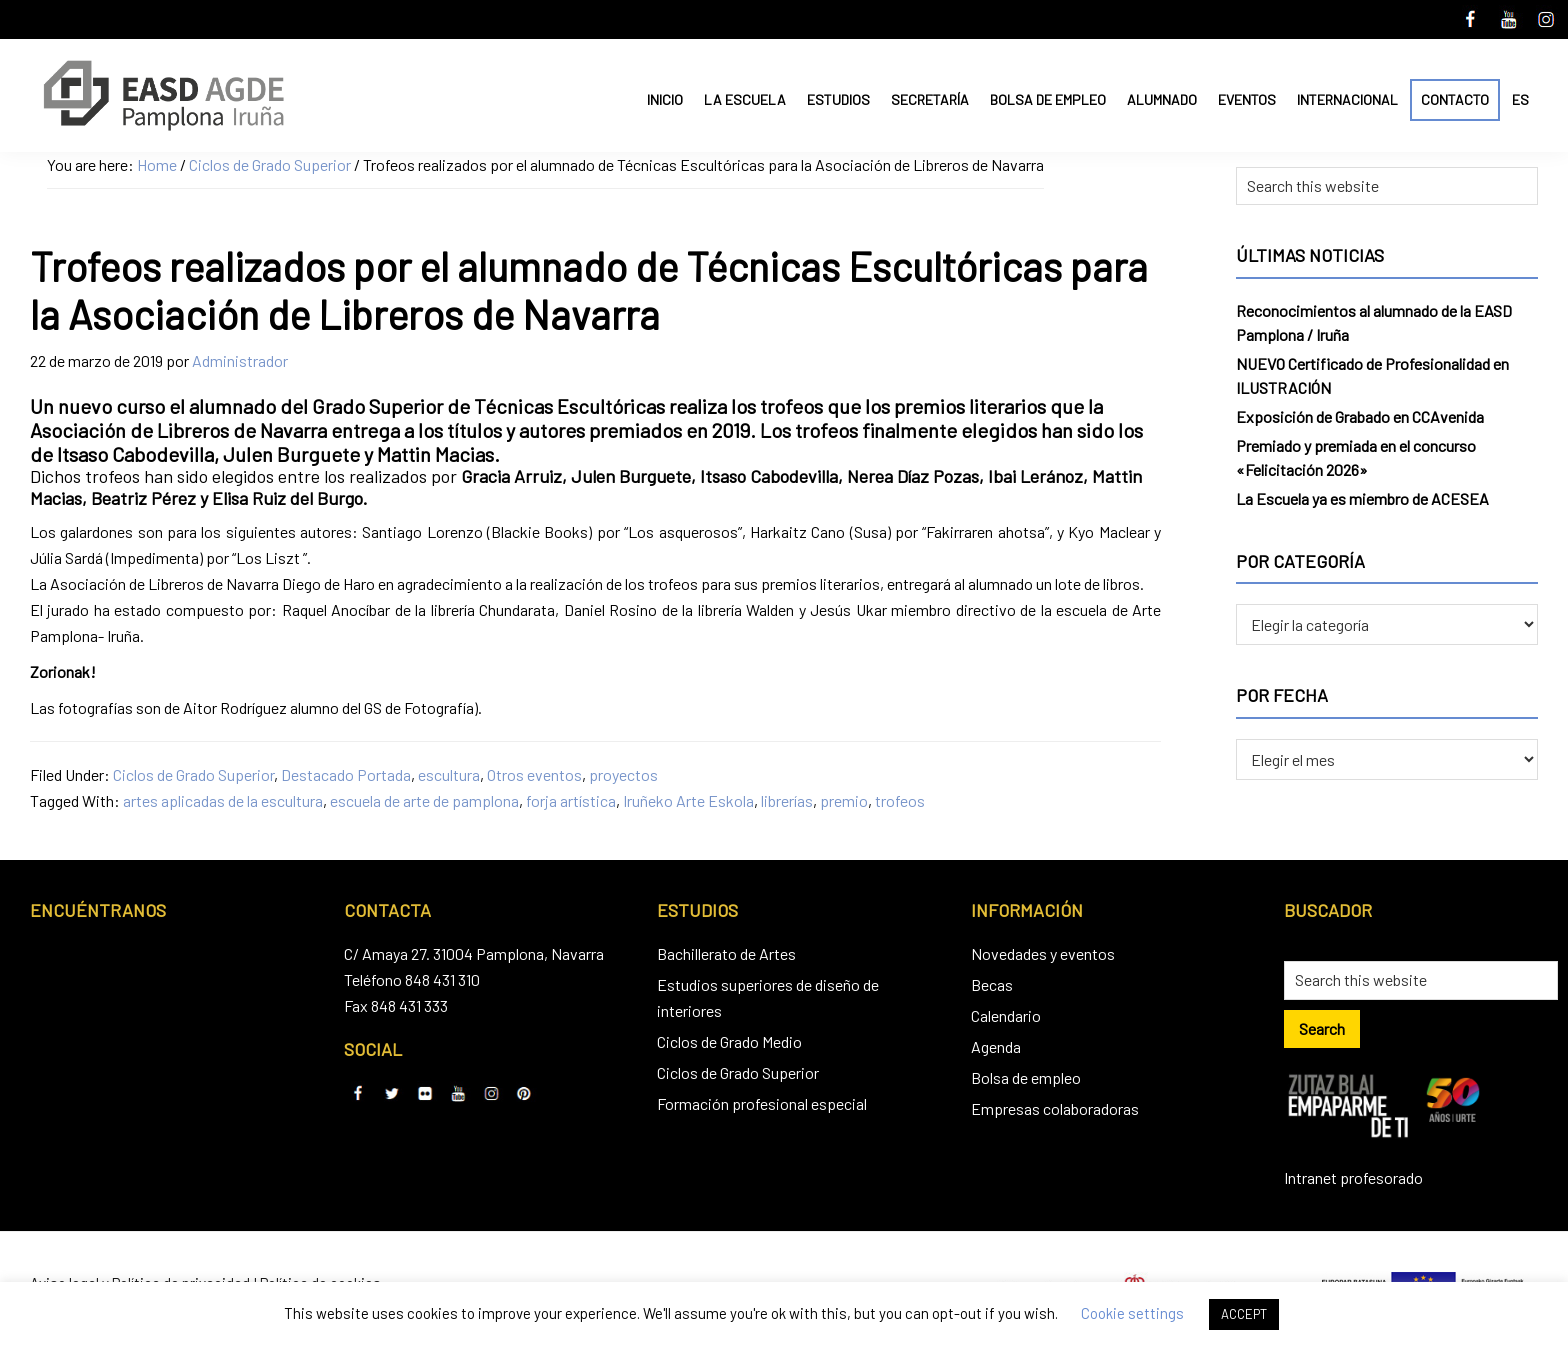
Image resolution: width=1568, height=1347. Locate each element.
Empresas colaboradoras (1055, 1108)
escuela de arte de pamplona (424, 800)
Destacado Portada (346, 774)
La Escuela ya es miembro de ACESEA (1362, 498)
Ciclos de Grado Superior (193, 774)
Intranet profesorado (1353, 1177)
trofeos (900, 800)
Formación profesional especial (762, 1103)
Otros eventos (534, 774)
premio (844, 800)
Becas (992, 984)
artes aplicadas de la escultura (223, 800)
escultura (449, 774)
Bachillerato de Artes (726, 953)
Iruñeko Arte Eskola (688, 800)
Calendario (1006, 1015)
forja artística (571, 800)
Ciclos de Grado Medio (729, 1041)
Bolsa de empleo (1026, 1077)
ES (1520, 99)
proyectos (623, 774)
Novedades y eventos (1043, 953)
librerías (787, 800)
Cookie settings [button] (1132, 1313)
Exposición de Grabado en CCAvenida (1360, 416)
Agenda (996, 1046)
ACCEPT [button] (1244, 1314)
